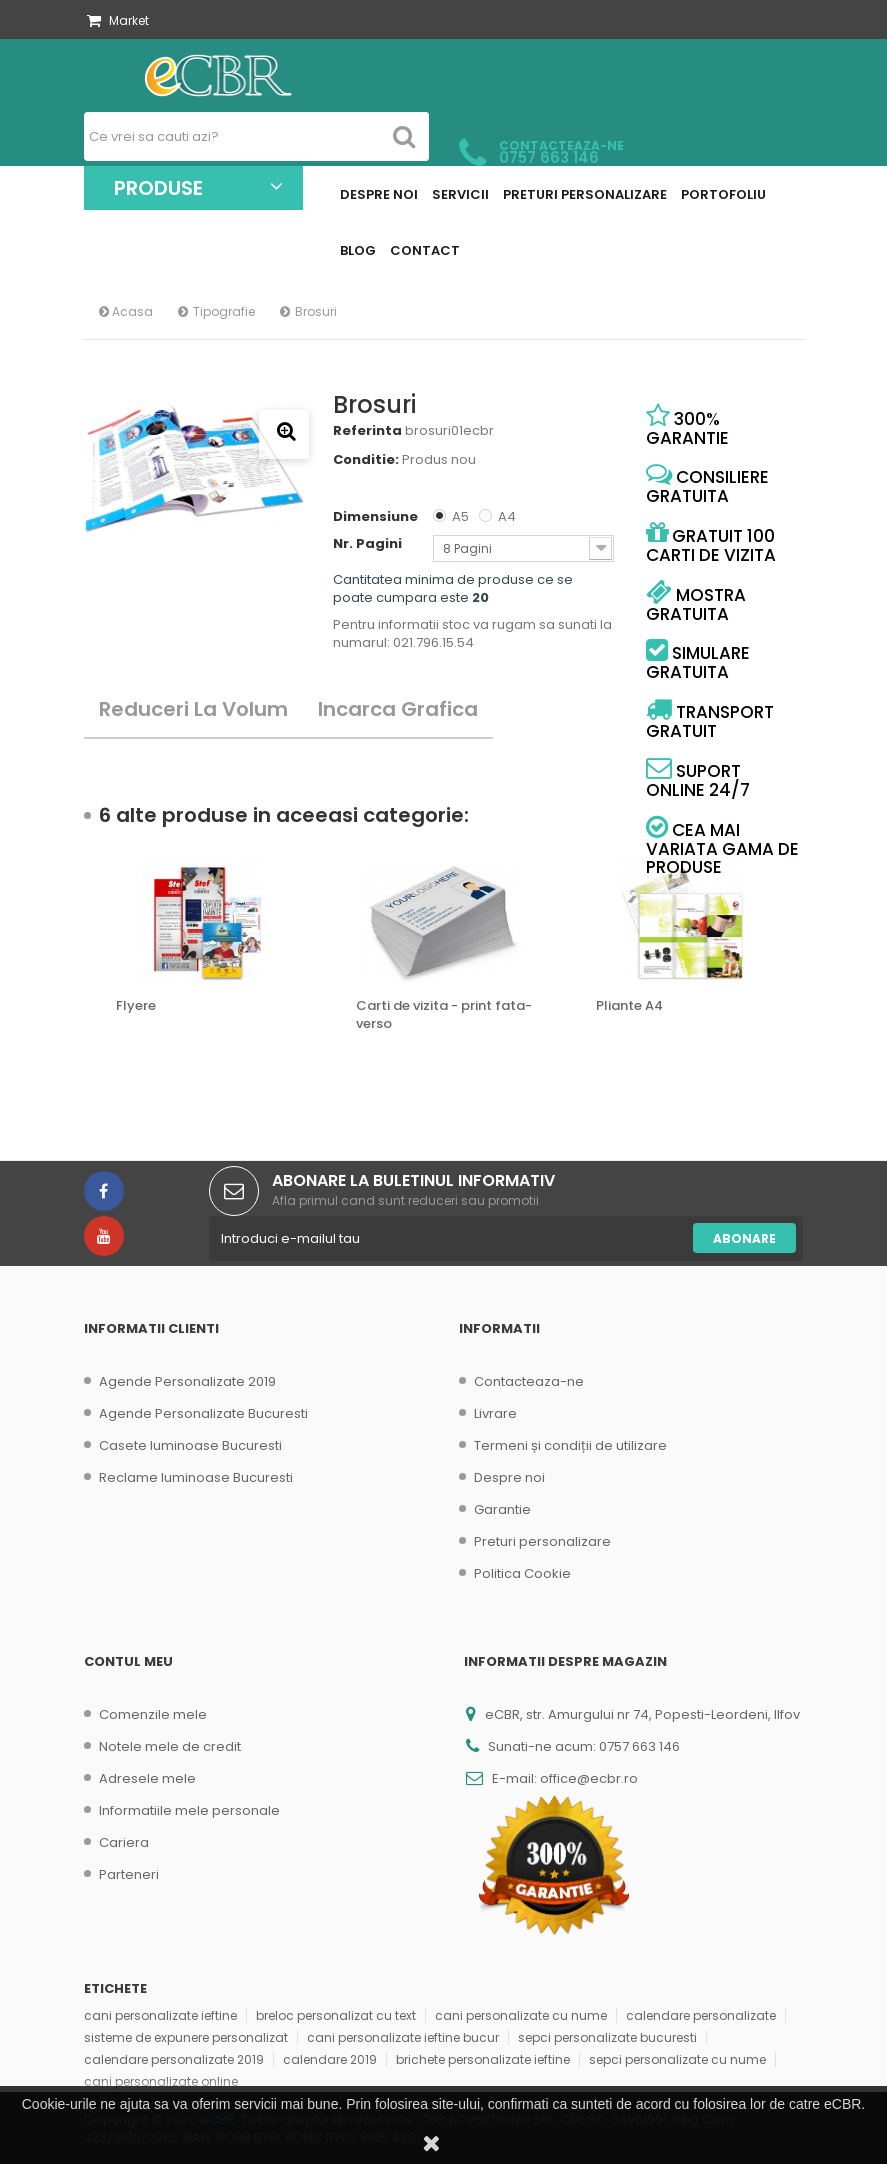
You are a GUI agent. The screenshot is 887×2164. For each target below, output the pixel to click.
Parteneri (129, 1874)
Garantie (502, 1509)
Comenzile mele (153, 1714)
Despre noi (509, 1477)
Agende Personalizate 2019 (187, 1381)
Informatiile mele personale (189, 1810)
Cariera (124, 1842)
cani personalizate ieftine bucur (403, 2037)
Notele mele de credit (170, 1746)
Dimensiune (377, 517)
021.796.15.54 (433, 642)
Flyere (136, 1006)
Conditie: (366, 460)
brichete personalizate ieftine (483, 2059)
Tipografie (224, 311)
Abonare (744, 1238)
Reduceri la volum (193, 709)
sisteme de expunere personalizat (186, 2037)
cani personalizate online (161, 2081)
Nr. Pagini (369, 544)
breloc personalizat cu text (336, 2015)
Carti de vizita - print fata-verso (444, 1015)
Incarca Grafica (398, 709)
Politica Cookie (522, 1573)
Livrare (495, 1413)
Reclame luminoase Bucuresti (196, 1477)
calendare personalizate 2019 (174, 2059)
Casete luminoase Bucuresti (190, 1445)
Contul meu (128, 1661)
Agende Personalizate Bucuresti (203, 1413)
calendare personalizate (701, 2015)
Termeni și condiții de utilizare (570, 1445)
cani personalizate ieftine (160, 2015)
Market (118, 20)
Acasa (126, 311)
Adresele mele (147, 1778)
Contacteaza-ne (529, 1381)
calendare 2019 (330, 2059)
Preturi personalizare (542, 1541)
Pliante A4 (629, 1006)
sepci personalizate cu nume (677, 2059)
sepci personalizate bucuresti (607, 2037)
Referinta (367, 431)
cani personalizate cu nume (521, 2015)
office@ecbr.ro (589, 1778)
